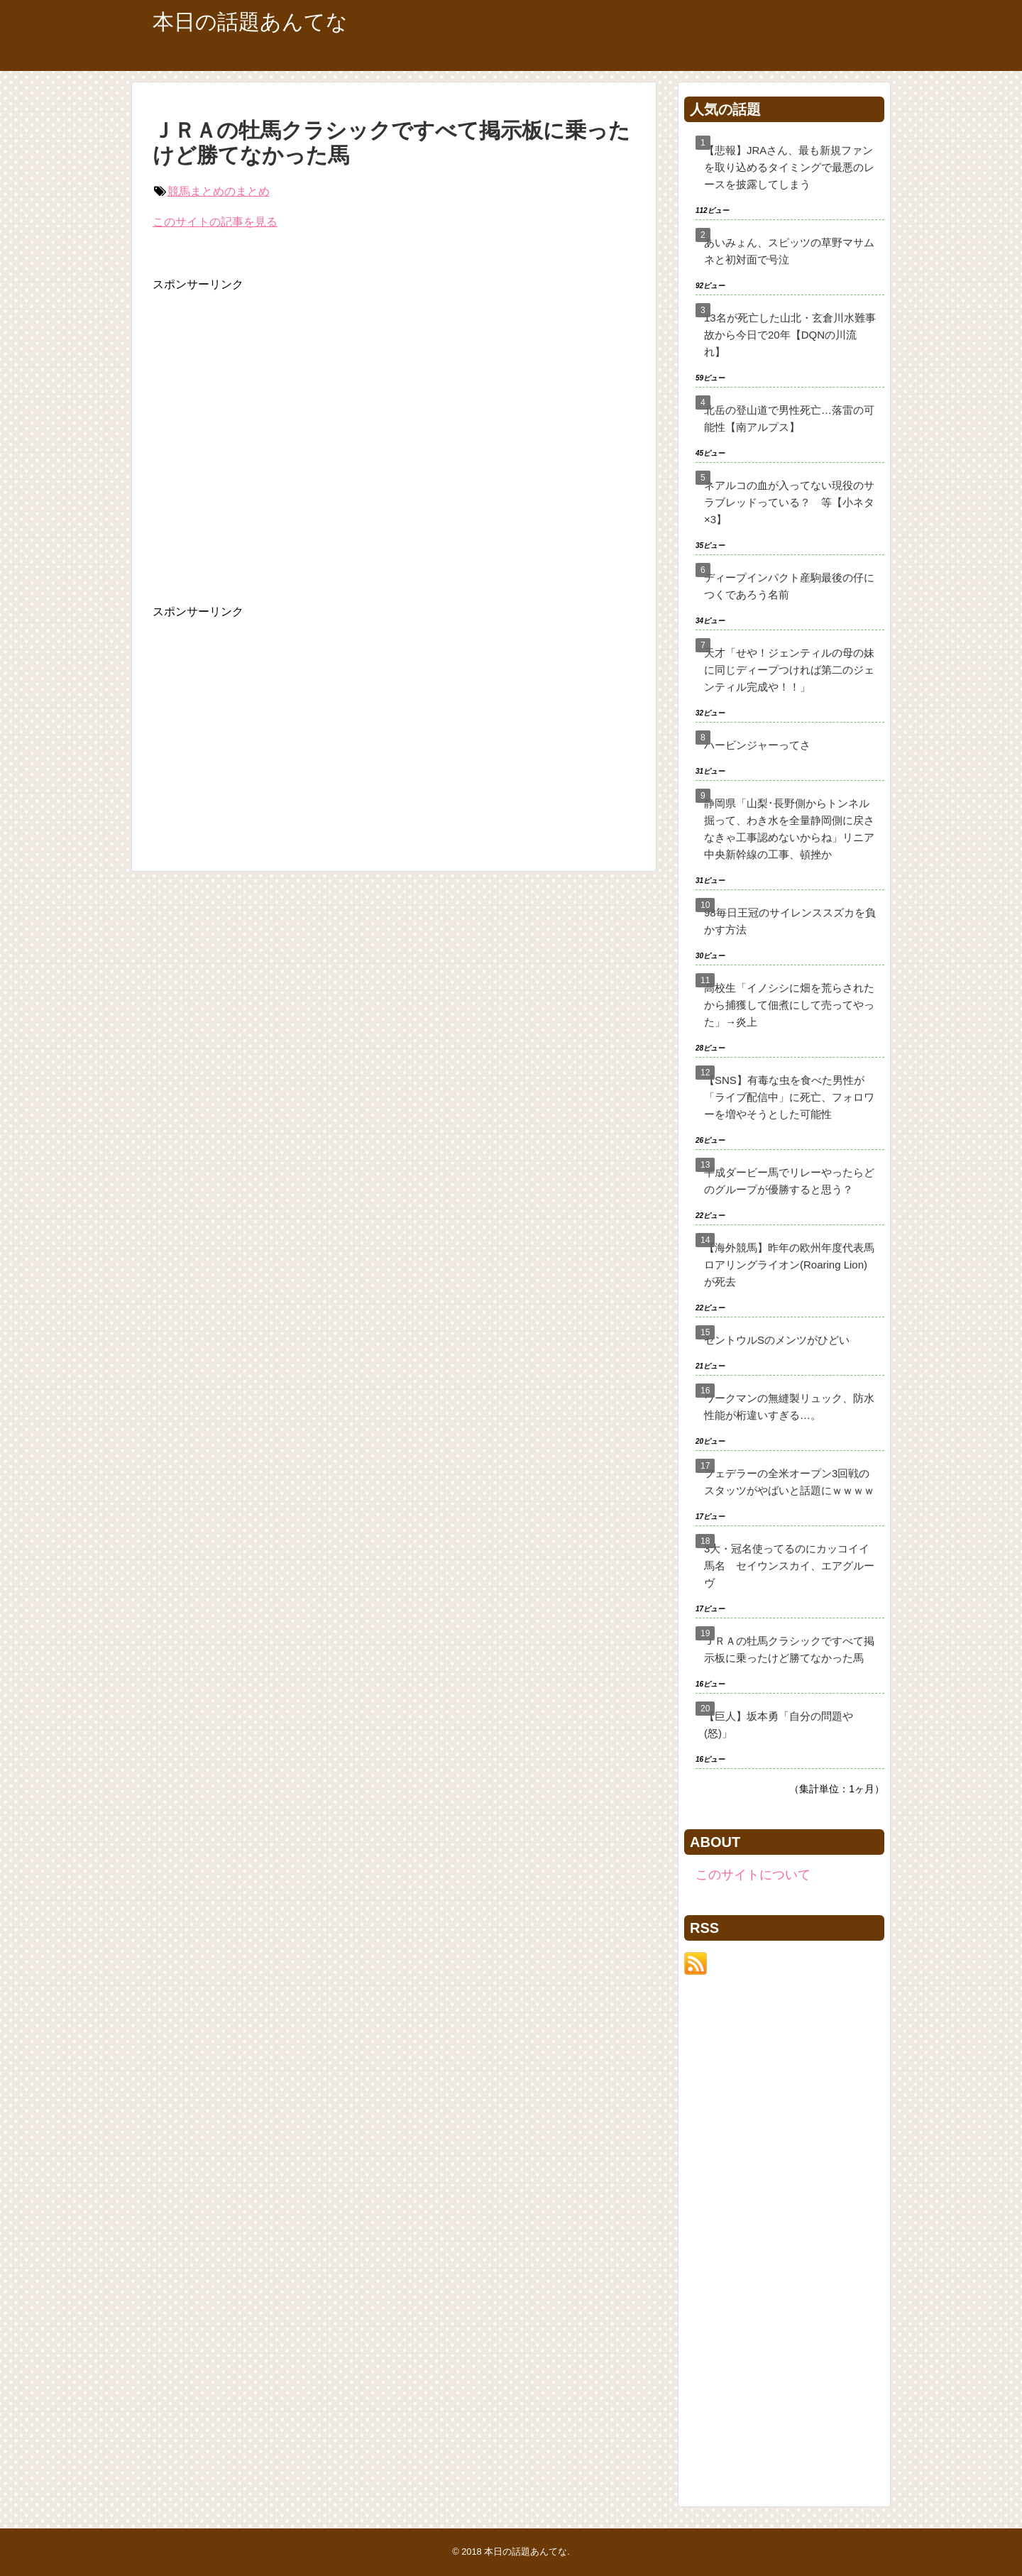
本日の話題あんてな (250, 21)
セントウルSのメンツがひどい (777, 1340)
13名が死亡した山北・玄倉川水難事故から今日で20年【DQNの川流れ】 (790, 335)
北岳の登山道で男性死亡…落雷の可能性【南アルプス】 (789, 418)
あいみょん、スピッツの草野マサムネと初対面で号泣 (789, 250)
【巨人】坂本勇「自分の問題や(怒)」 (778, 1724)
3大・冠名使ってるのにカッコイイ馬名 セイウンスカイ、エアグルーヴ (789, 1565)
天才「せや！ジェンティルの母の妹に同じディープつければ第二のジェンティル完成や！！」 (789, 670)
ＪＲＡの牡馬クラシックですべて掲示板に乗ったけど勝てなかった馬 (789, 1649)
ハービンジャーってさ (757, 745)
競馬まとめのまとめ (218, 191)
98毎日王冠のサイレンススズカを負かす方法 (790, 921)
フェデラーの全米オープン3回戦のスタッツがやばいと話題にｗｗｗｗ (789, 1481)
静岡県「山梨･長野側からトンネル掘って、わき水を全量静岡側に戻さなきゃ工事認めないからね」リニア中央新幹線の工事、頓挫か (789, 828)
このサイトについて (753, 1875)
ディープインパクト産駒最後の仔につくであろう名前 (789, 586)
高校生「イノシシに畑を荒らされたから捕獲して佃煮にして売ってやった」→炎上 (789, 1005)
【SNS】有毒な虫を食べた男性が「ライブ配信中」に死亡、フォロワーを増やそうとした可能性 (789, 1097)
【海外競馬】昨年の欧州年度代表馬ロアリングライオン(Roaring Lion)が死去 (789, 1265)
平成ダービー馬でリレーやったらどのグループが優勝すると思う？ (789, 1180)
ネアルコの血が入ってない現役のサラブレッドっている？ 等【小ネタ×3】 (789, 502)
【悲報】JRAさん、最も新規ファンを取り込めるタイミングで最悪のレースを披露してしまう (789, 167)
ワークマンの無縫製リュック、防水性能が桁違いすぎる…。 (789, 1406)
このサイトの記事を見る (215, 222)
